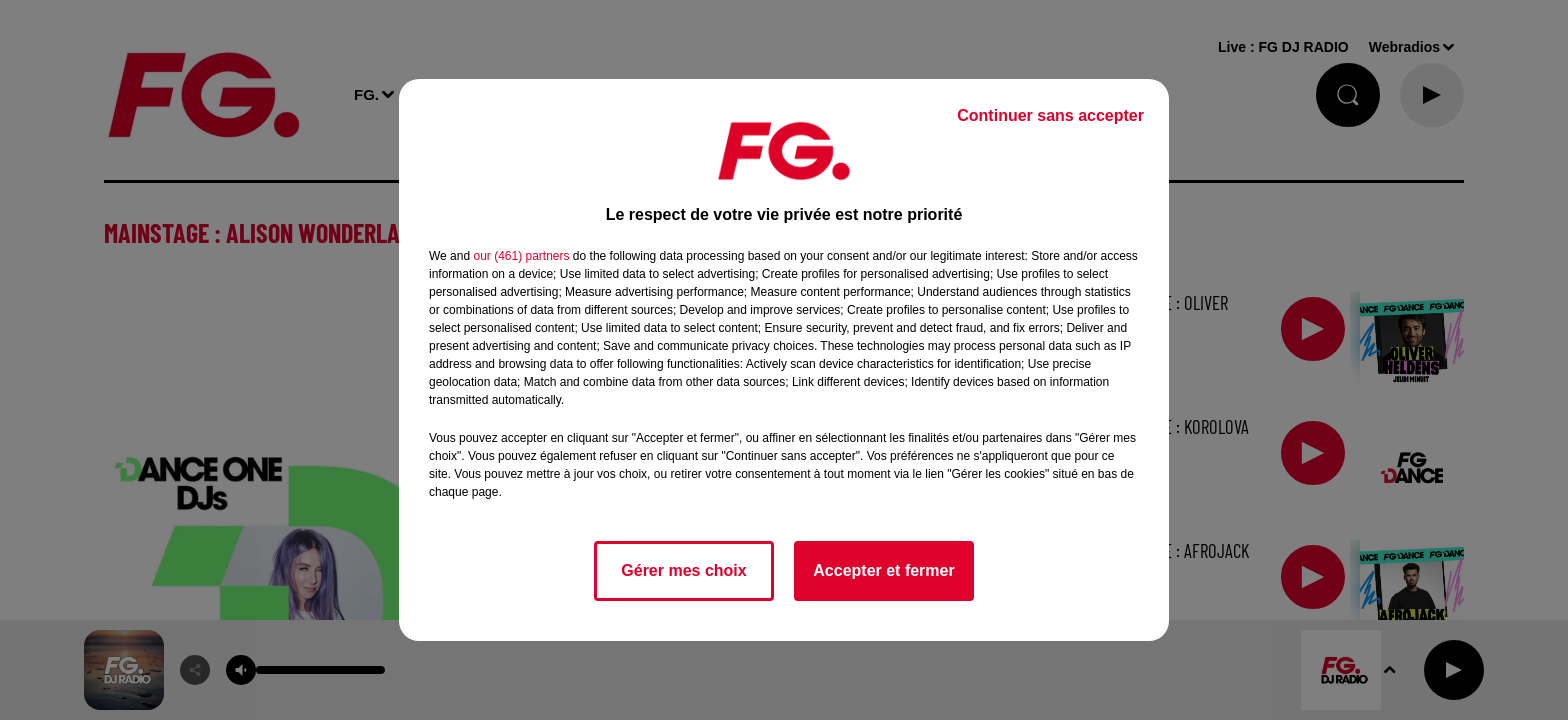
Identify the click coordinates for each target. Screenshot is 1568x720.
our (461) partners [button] (521, 256)
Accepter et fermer (883, 570)
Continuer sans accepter (1050, 115)
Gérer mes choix (683, 570)
